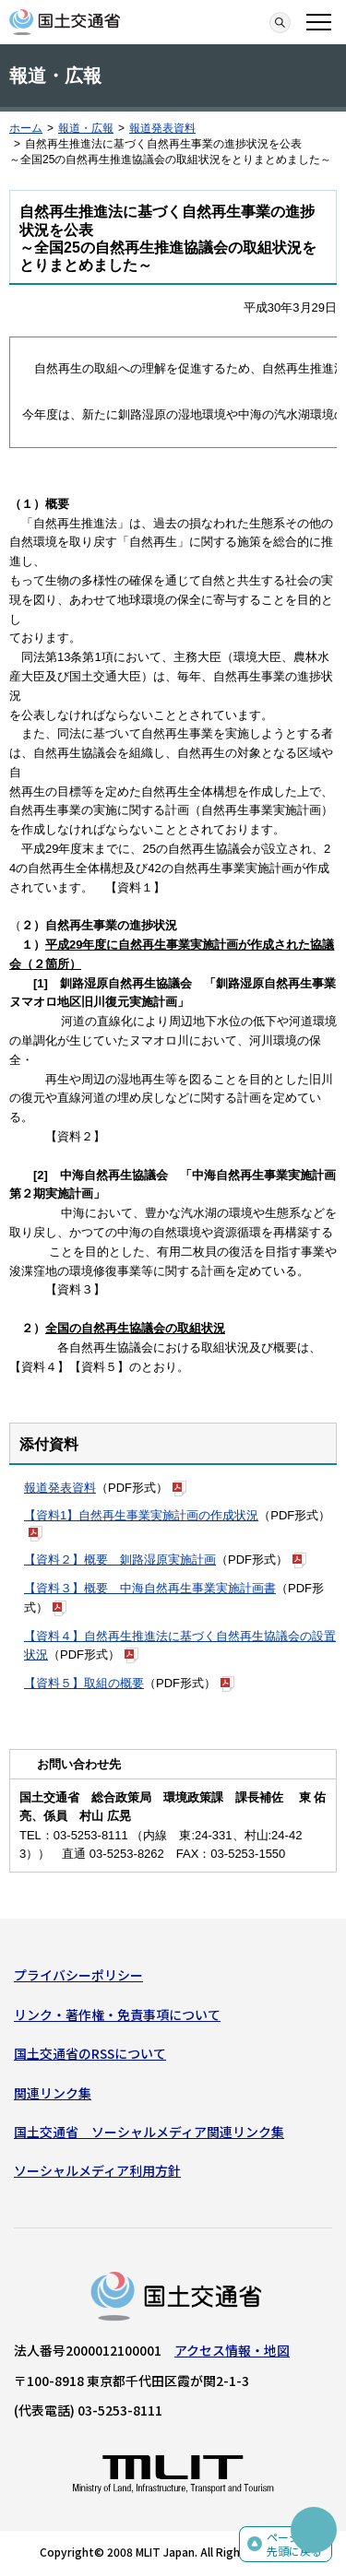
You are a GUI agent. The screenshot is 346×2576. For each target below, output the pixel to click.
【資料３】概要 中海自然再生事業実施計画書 (150, 1588)
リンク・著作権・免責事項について (117, 2014)
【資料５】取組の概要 (84, 1683)
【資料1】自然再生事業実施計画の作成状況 (141, 1515)
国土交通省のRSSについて (90, 2053)
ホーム (25, 128)
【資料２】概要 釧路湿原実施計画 (120, 1559)
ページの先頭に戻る (294, 2544)
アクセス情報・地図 (232, 2350)
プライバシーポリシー (78, 1975)
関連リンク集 (52, 2093)
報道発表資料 (162, 128)
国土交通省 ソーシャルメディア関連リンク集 (149, 2131)
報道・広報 (85, 128)
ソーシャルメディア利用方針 (97, 2170)
